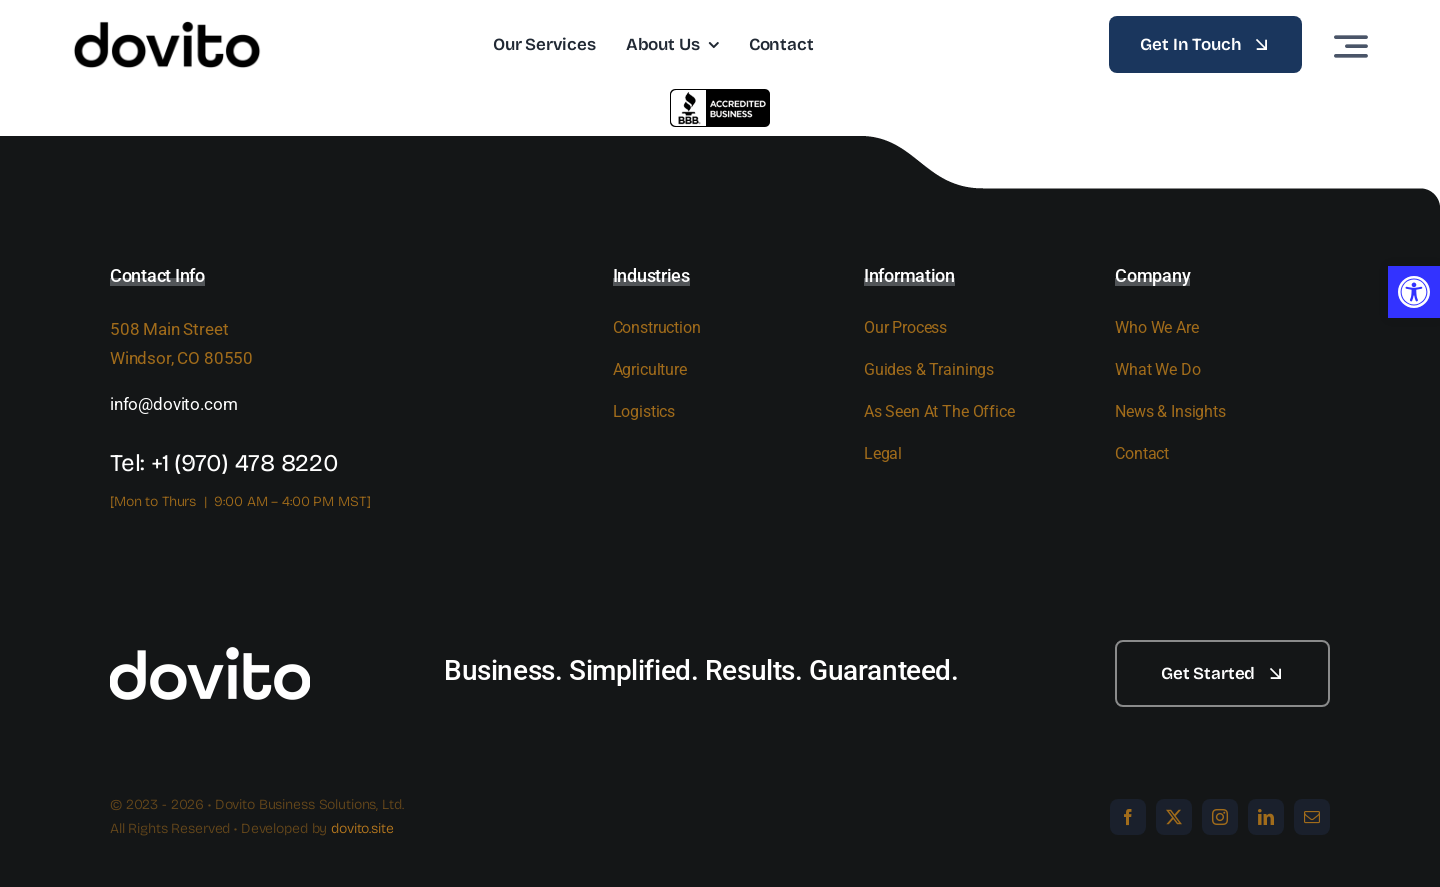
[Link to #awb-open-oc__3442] (1351, 46)
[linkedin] (1266, 817)
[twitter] (1174, 817)
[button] (1414, 292)
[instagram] (1220, 817)
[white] (210, 648)
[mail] (1312, 817)
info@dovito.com (173, 404)
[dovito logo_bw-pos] (167, 28)
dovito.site (362, 828)
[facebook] (1128, 817)
